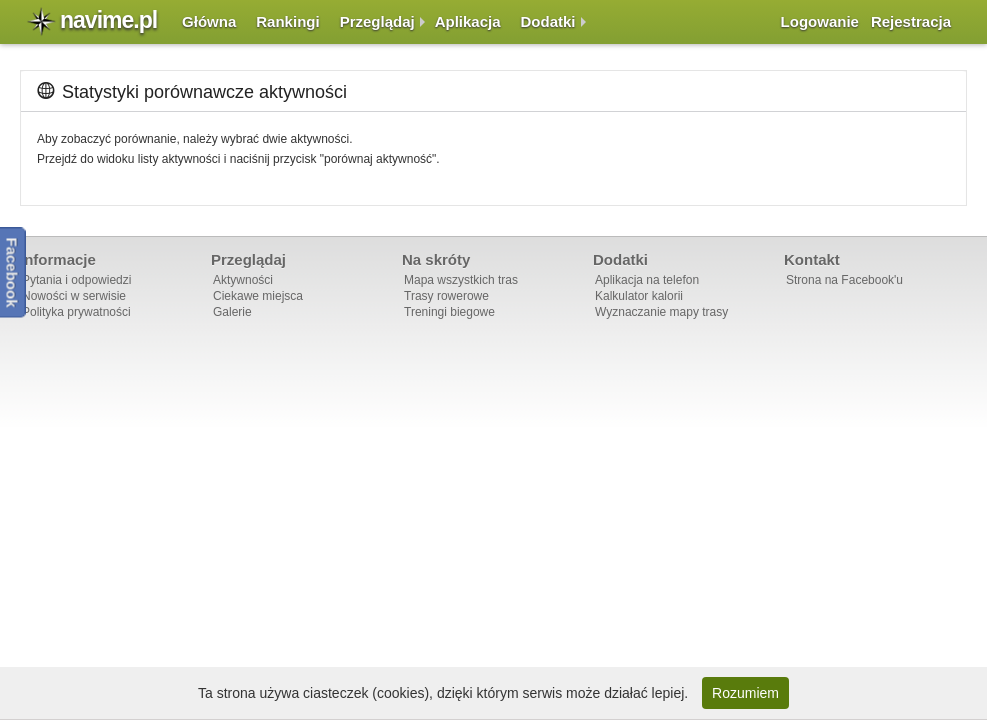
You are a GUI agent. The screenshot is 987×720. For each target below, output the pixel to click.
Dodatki (548, 21)
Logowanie (820, 21)
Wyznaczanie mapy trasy (661, 312)
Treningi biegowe (449, 312)
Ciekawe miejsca (258, 296)
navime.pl (108, 20)
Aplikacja (468, 21)
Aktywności (243, 280)
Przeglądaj (377, 21)
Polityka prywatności (76, 312)
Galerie (232, 312)
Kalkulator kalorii (639, 296)
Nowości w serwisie (74, 296)
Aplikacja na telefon (647, 280)
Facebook (12, 272)
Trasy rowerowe (446, 296)
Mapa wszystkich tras (461, 280)
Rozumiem (745, 693)
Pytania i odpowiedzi (76, 280)
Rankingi (287, 21)
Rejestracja (911, 21)
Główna (209, 21)
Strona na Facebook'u (844, 280)
